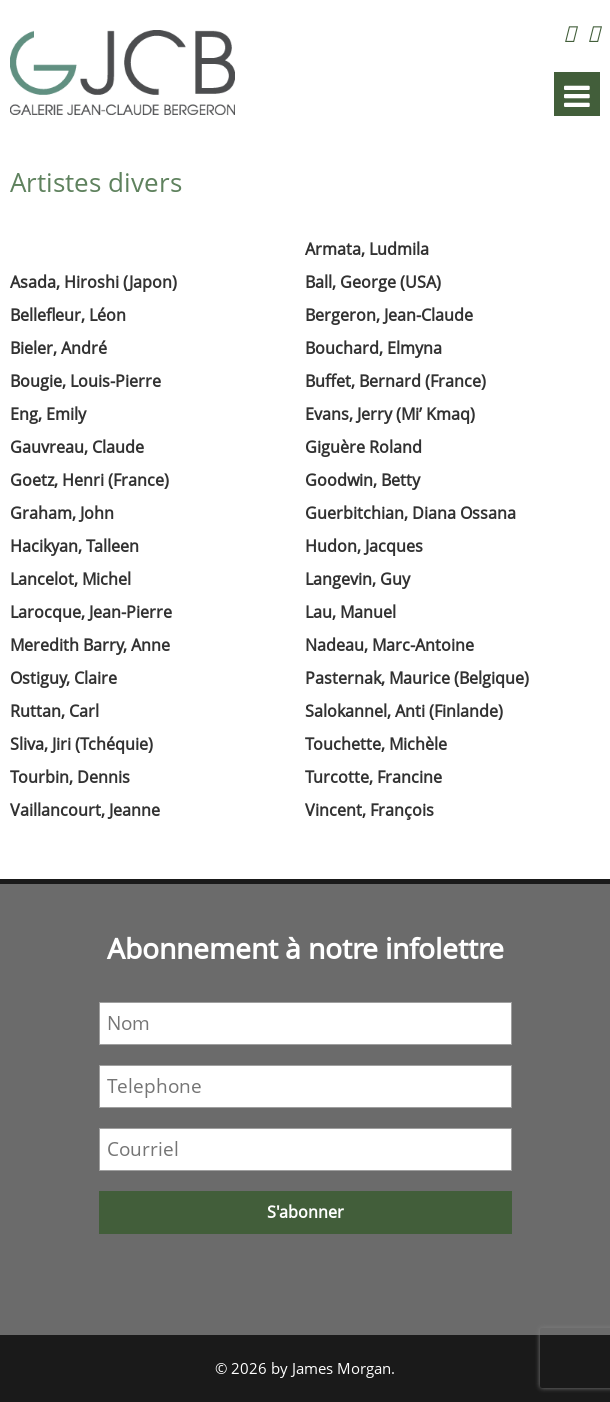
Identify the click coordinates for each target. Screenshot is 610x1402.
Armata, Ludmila (367, 249)
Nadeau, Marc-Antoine (389, 645)
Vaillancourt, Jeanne (85, 810)
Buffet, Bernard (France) (395, 381)
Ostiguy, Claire (63, 678)
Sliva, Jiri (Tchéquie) (81, 744)
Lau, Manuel (350, 612)
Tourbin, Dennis (70, 777)
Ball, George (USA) (373, 282)
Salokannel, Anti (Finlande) (404, 711)
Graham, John (62, 513)
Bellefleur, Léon (68, 315)
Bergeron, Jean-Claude (389, 315)
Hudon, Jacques (364, 546)
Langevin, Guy (357, 579)
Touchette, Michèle (376, 744)
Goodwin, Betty (362, 480)
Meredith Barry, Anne (90, 645)
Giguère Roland (363, 447)
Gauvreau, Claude (77, 447)
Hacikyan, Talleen (74, 546)
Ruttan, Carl (54, 711)
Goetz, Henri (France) (89, 480)
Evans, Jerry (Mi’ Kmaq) (390, 414)
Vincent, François (369, 810)
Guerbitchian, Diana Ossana (410, 513)
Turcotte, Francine (373, 777)
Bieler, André (58, 348)
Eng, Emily (48, 414)
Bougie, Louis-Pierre (85, 381)
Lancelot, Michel (70, 579)
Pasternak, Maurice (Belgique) (417, 678)
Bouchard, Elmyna (373, 348)
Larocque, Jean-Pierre (91, 612)
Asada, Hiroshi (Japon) (93, 282)
